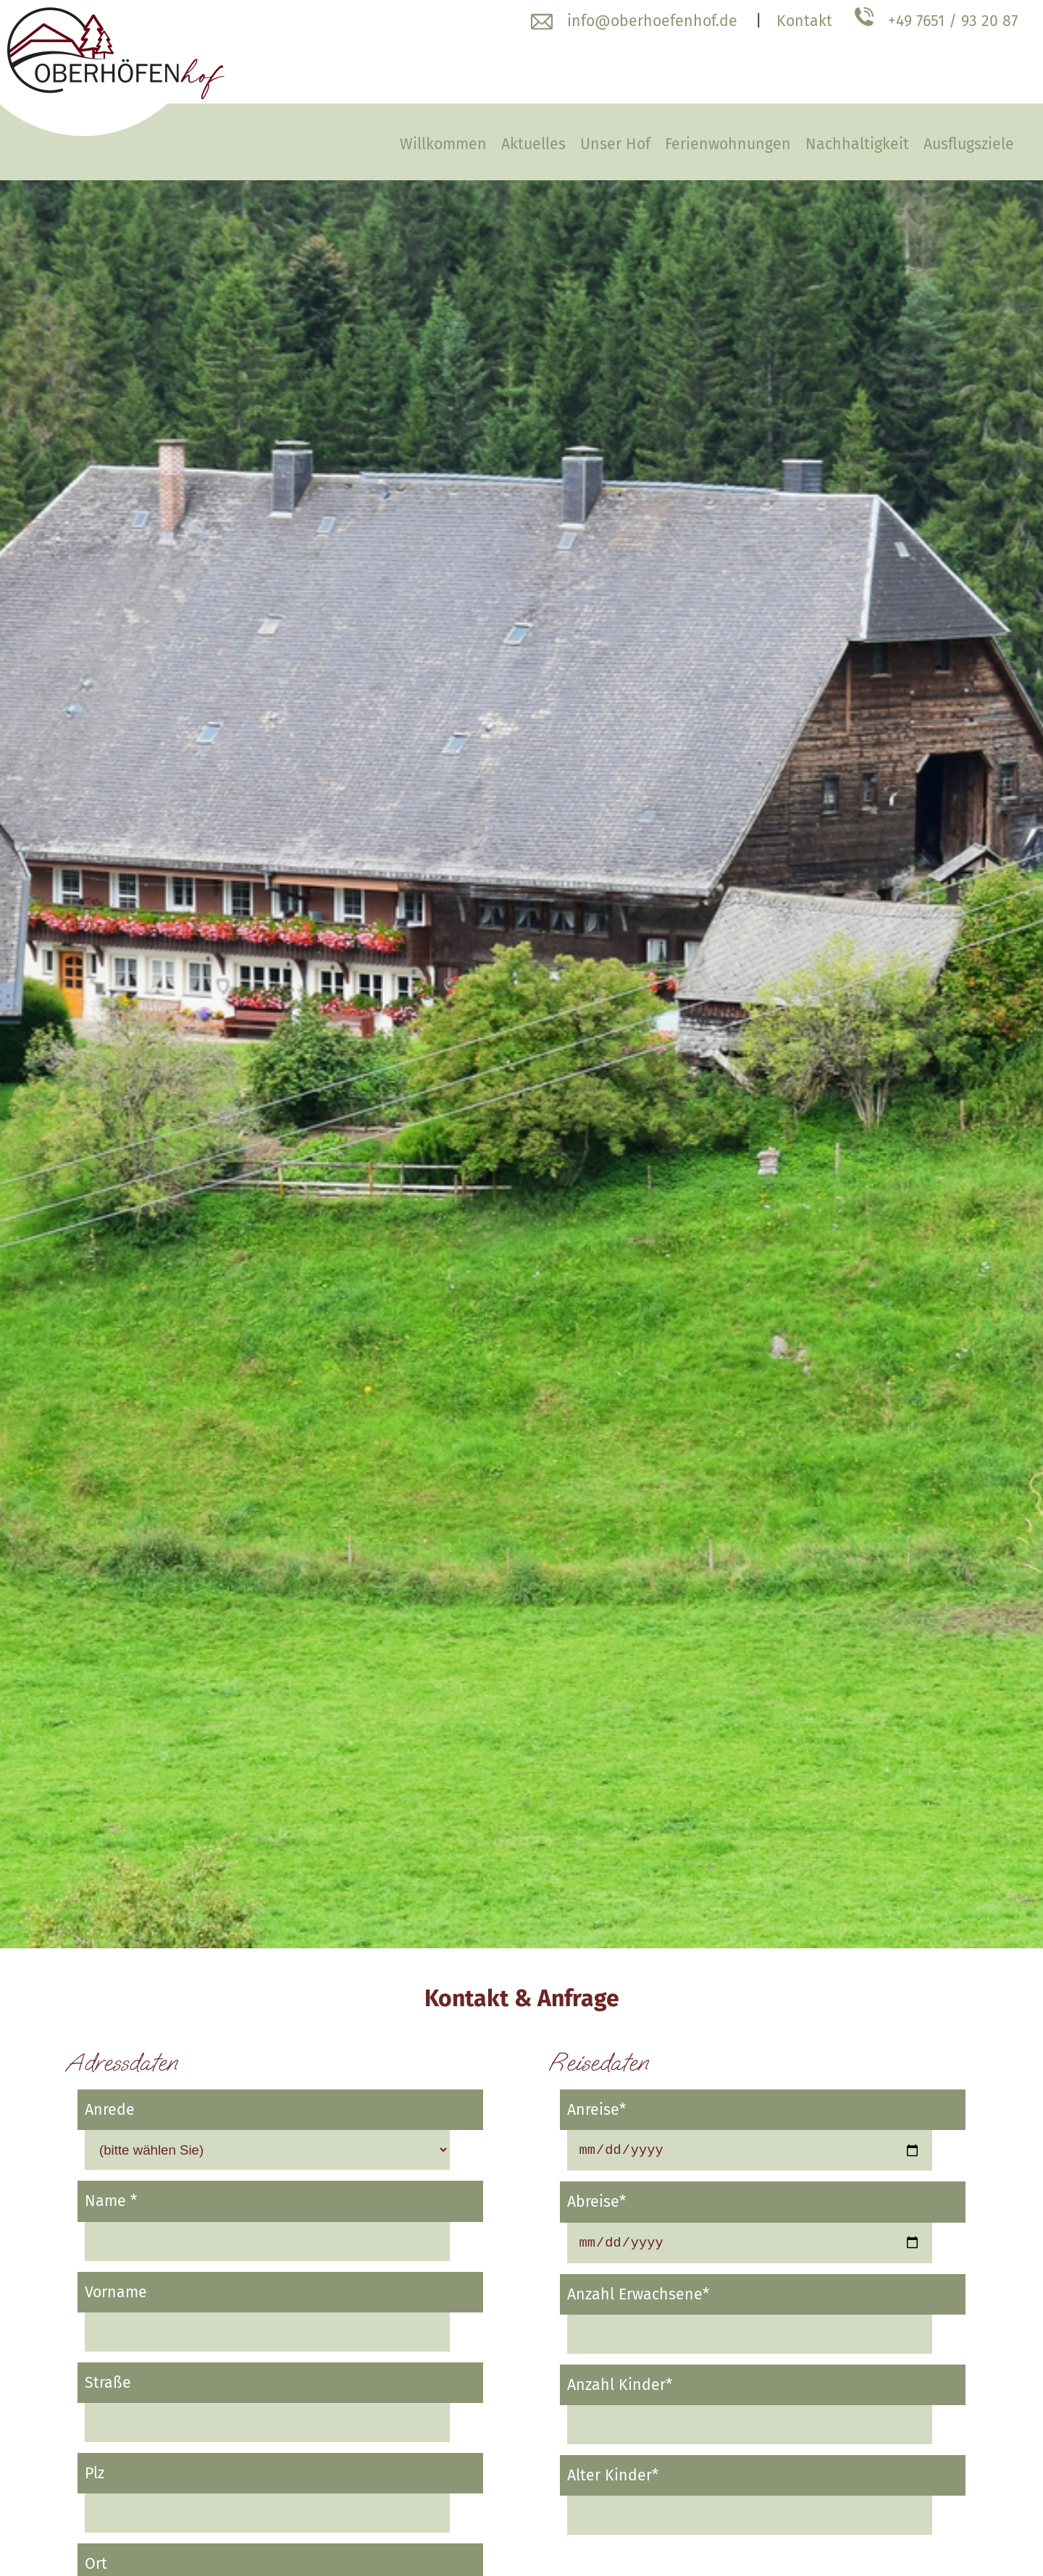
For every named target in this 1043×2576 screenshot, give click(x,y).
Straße (108, 2382)
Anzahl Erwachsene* (638, 2298)
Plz (94, 2473)
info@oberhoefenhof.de (652, 21)
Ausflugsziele (968, 144)
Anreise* (596, 2109)
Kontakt (804, 21)
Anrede (110, 2109)
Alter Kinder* (612, 2479)
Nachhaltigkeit (857, 144)
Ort (96, 2563)
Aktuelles (533, 144)
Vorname (116, 2292)
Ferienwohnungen (728, 144)
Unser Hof (615, 144)
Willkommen (443, 144)
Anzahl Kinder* (619, 2389)
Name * (111, 2201)
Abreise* (596, 2203)
